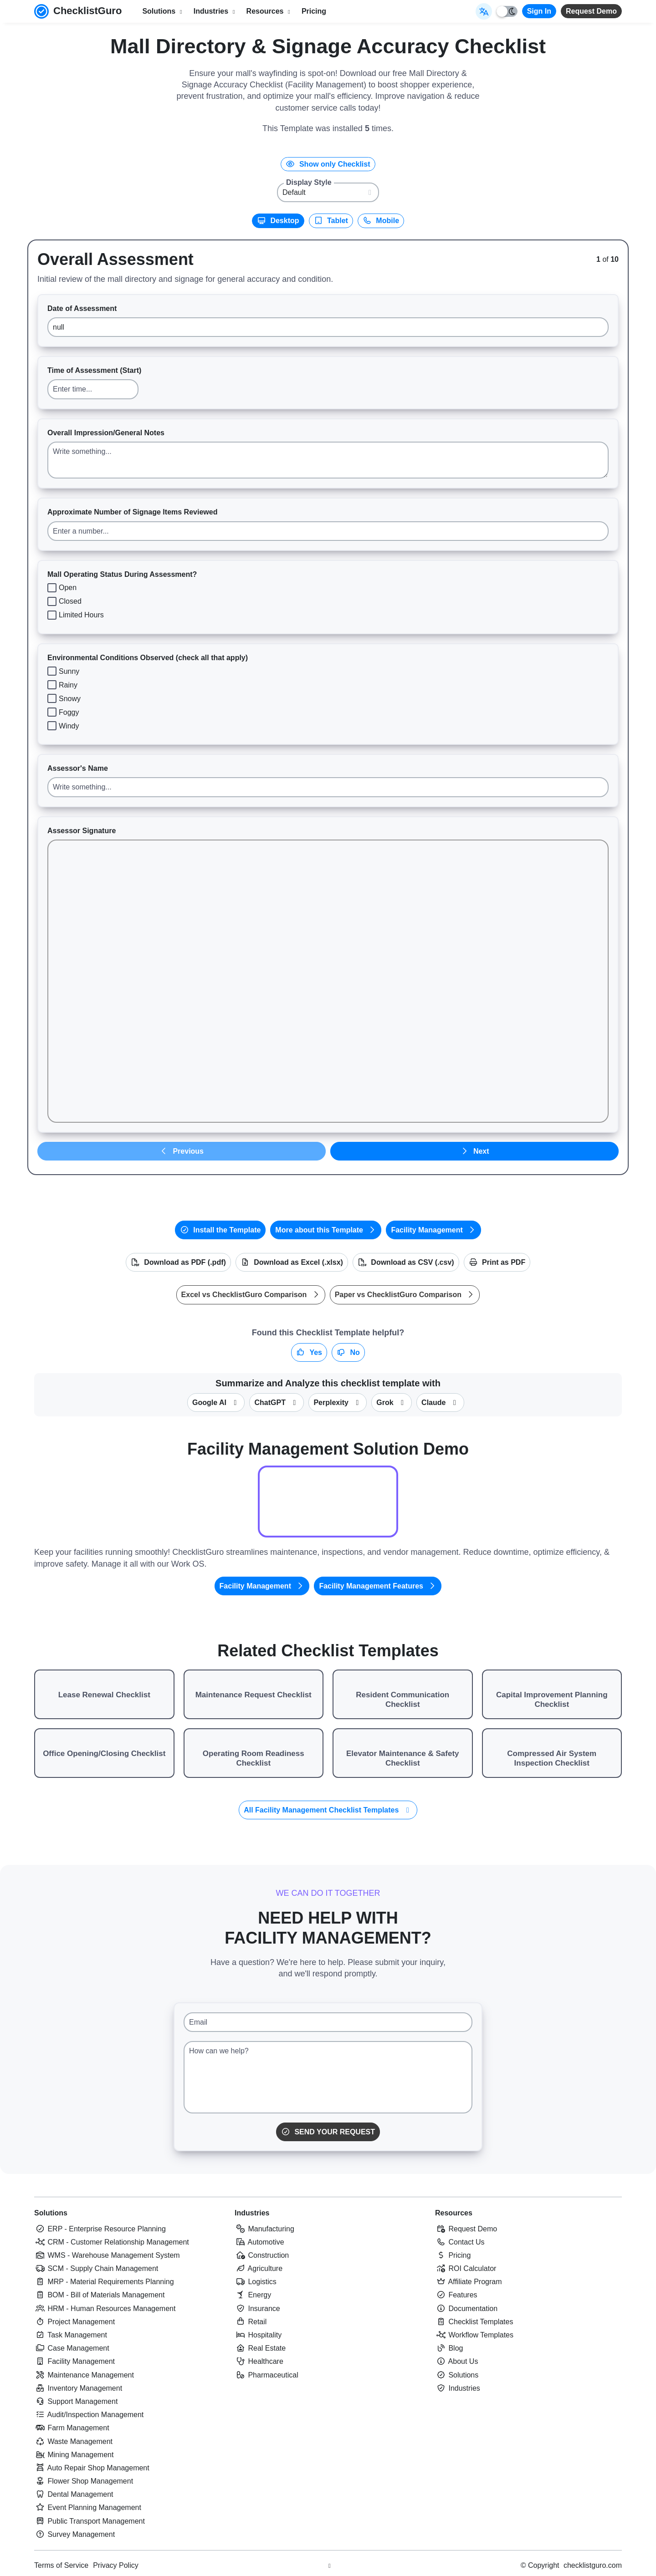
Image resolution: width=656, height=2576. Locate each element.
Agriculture (258, 2268)
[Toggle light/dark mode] (507, 11)
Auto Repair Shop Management (91, 2468)
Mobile (381, 220)
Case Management (71, 2348)
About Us (456, 2361)
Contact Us (460, 2242)
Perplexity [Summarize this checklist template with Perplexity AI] (337, 1402)
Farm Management (71, 2428)
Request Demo (591, 11)
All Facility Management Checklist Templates (328, 1810)
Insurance (257, 2308)
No (348, 1352)
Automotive (259, 2242)
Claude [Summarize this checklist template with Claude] (440, 1402)
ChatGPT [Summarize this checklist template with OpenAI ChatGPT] (276, 1402)
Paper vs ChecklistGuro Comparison (405, 1294)
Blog (449, 2348)
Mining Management (73, 2455)
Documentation (466, 2308)
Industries (252, 2213)
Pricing (314, 11)
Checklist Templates (474, 2322)
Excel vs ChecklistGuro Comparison (250, 1294)
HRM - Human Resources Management (104, 2308)
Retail (250, 2322)
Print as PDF (497, 1262)
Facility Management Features (377, 1586)
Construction (262, 2255)
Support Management (76, 2401)
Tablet (331, 220)
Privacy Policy (115, 2565)
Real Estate (260, 2348)
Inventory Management (78, 2388)
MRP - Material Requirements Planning (104, 2282)
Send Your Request (328, 2132)
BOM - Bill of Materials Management (99, 2295)
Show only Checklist (328, 164)
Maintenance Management (84, 2375)
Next (474, 1151)
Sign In (539, 11)
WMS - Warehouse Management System (107, 2255)
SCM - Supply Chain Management (96, 2268)
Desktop (278, 220)
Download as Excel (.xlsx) (292, 1262)
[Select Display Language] (484, 11)
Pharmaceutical (266, 2375)
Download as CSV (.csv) (406, 1262)
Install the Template (220, 1230)
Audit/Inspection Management (89, 2414)
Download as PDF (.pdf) (178, 1262)
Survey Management (74, 2534)
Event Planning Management (87, 2507)
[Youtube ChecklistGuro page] (329, 2565)
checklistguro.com (593, 2565)
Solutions (50, 2213)
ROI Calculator (465, 2268)
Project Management (74, 2322)
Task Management (70, 2335)
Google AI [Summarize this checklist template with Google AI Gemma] (216, 1402)
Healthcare (259, 2361)
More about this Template (325, 1230)
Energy (253, 2295)
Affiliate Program (468, 2282)
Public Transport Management (89, 2521)
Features (456, 2295)
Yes (309, 1352)
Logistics (256, 2282)
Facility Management (433, 1230)
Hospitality (258, 2335)
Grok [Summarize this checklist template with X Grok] (391, 1402)
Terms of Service (61, 2565)
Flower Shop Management (83, 2481)
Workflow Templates (474, 2335)
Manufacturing (264, 2229)
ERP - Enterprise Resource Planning (100, 2229)
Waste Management (73, 2441)
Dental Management (73, 2494)
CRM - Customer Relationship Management (111, 2242)
